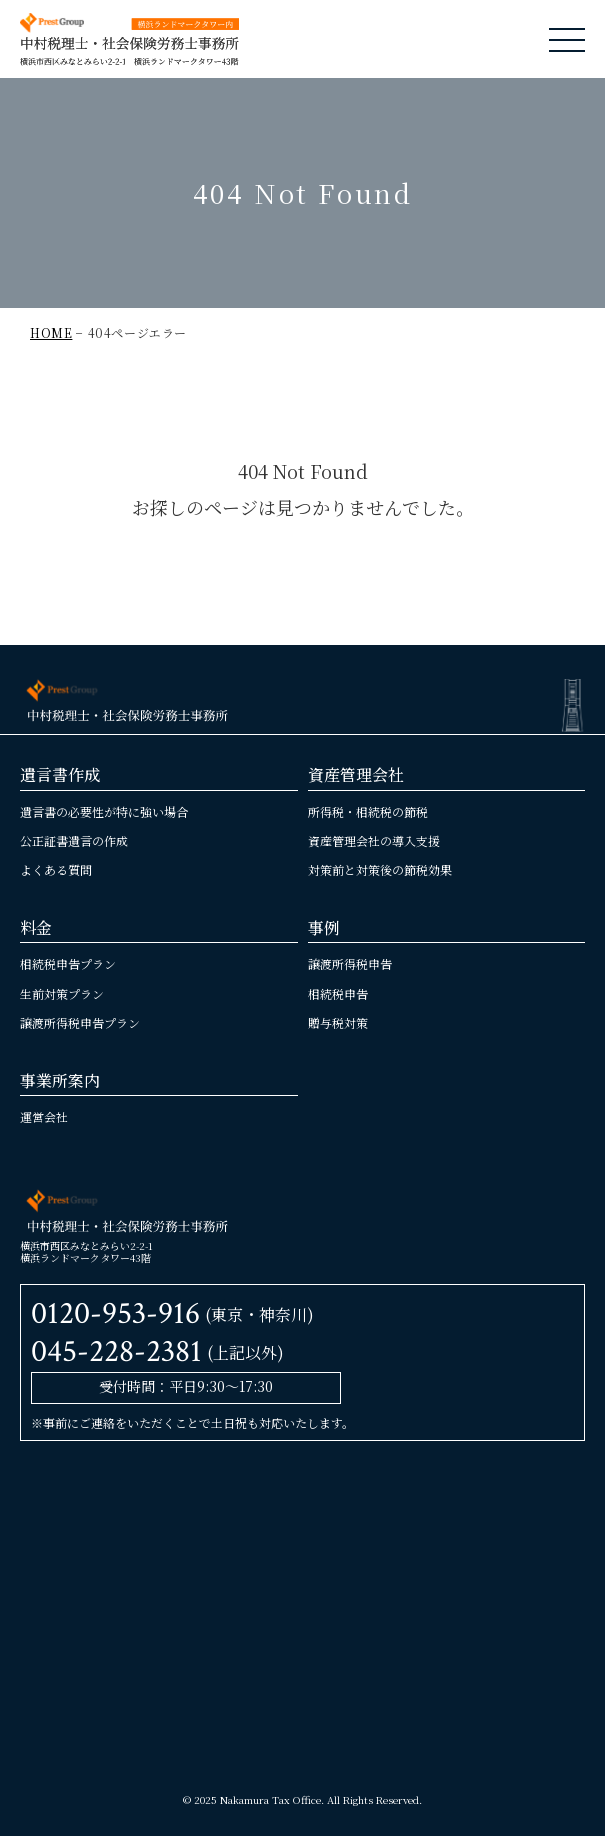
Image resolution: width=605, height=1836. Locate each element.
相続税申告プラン (68, 963)
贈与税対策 (338, 1022)
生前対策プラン (62, 993)
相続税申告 (338, 993)
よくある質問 (56, 869)
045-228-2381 (116, 1351)
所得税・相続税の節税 (368, 811)
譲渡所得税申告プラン (80, 1022)
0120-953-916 (115, 1313)
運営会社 (44, 1116)
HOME (51, 332)
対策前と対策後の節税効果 (380, 869)
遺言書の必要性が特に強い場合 (104, 811)
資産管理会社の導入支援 (374, 840)
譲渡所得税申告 (350, 963)
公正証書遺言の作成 (74, 840)
